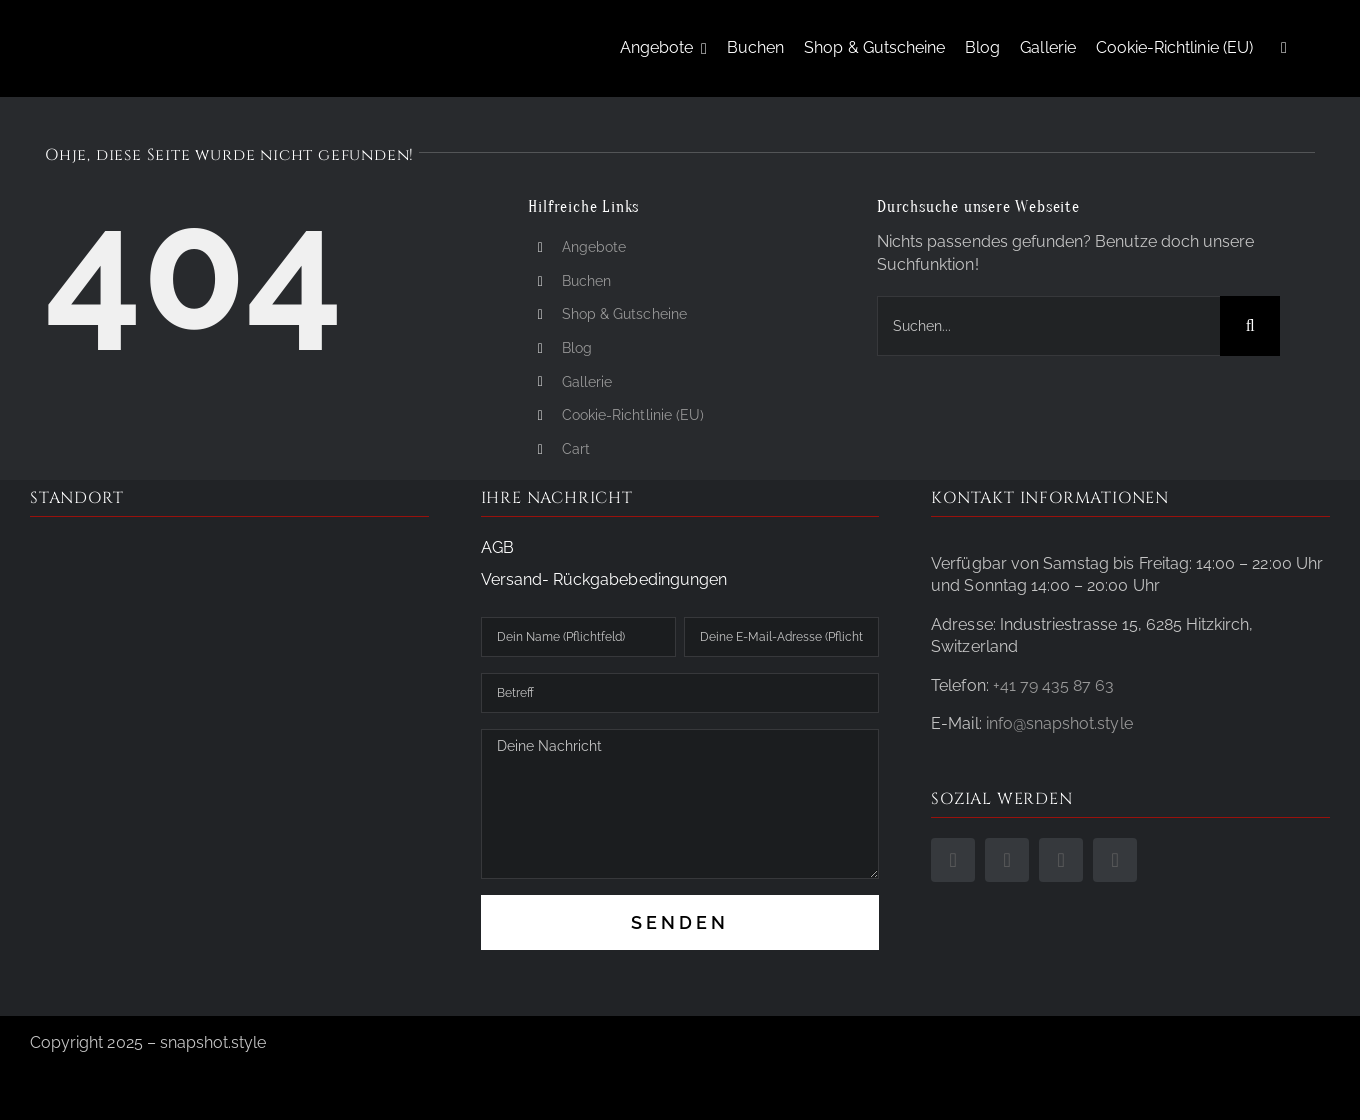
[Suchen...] (1048, 326)
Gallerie (587, 382)
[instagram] (1007, 860)
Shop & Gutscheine (624, 314)
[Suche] (1250, 326)
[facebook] (953, 860)
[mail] (1115, 860)
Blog (577, 348)
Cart (576, 449)
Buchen (586, 281)
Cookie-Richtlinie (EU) (633, 415)
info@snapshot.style (1059, 723)
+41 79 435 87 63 (1054, 685)
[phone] (1061, 860)
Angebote (594, 247)
